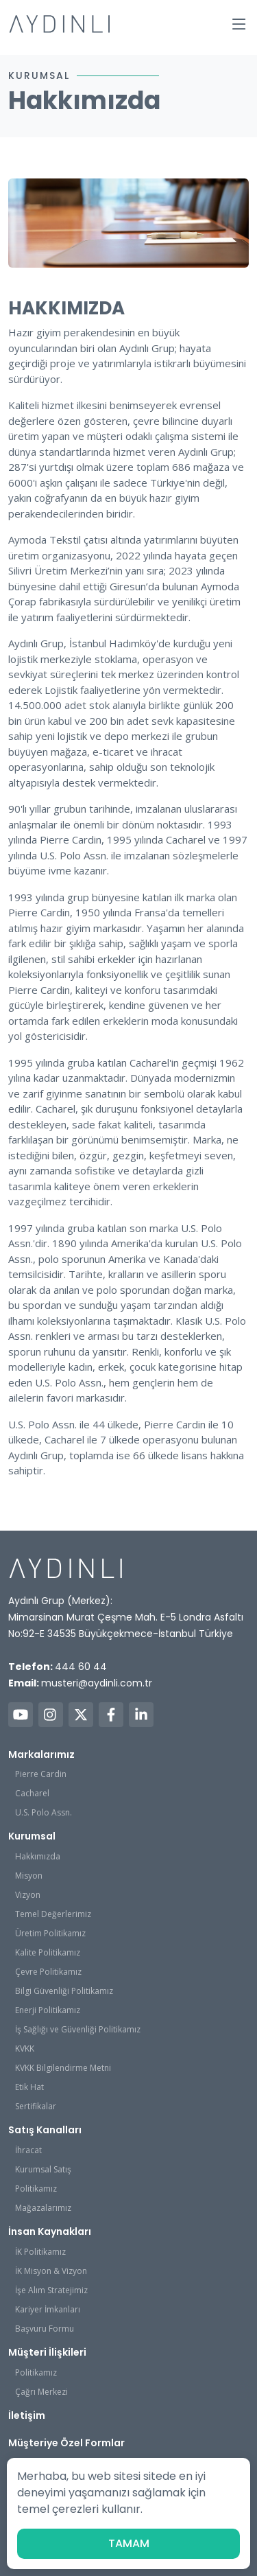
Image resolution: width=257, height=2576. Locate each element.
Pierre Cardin (40, 1774)
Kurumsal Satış (43, 2169)
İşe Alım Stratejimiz (51, 2290)
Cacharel (32, 1793)
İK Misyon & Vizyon (51, 2271)
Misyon (28, 1875)
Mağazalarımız (43, 2208)
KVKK (24, 2048)
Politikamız (36, 2188)
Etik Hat (29, 2087)
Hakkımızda (37, 1856)
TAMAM (128, 2543)
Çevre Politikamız (48, 1971)
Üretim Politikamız (50, 1933)
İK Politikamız (40, 2252)
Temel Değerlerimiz (53, 1914)
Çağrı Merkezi (41, 2392)
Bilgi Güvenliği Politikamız (64, 1991)
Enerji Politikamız (47, 2010)
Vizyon (27, 1895)
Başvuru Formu (44, 2328)
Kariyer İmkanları (47, 2309)
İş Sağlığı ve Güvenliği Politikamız (77, 2029)
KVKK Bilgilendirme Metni (63, 2068)
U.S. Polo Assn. (43, 1812)
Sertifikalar (35, 2106)
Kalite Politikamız (47, 1952)
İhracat (28, 2150)
